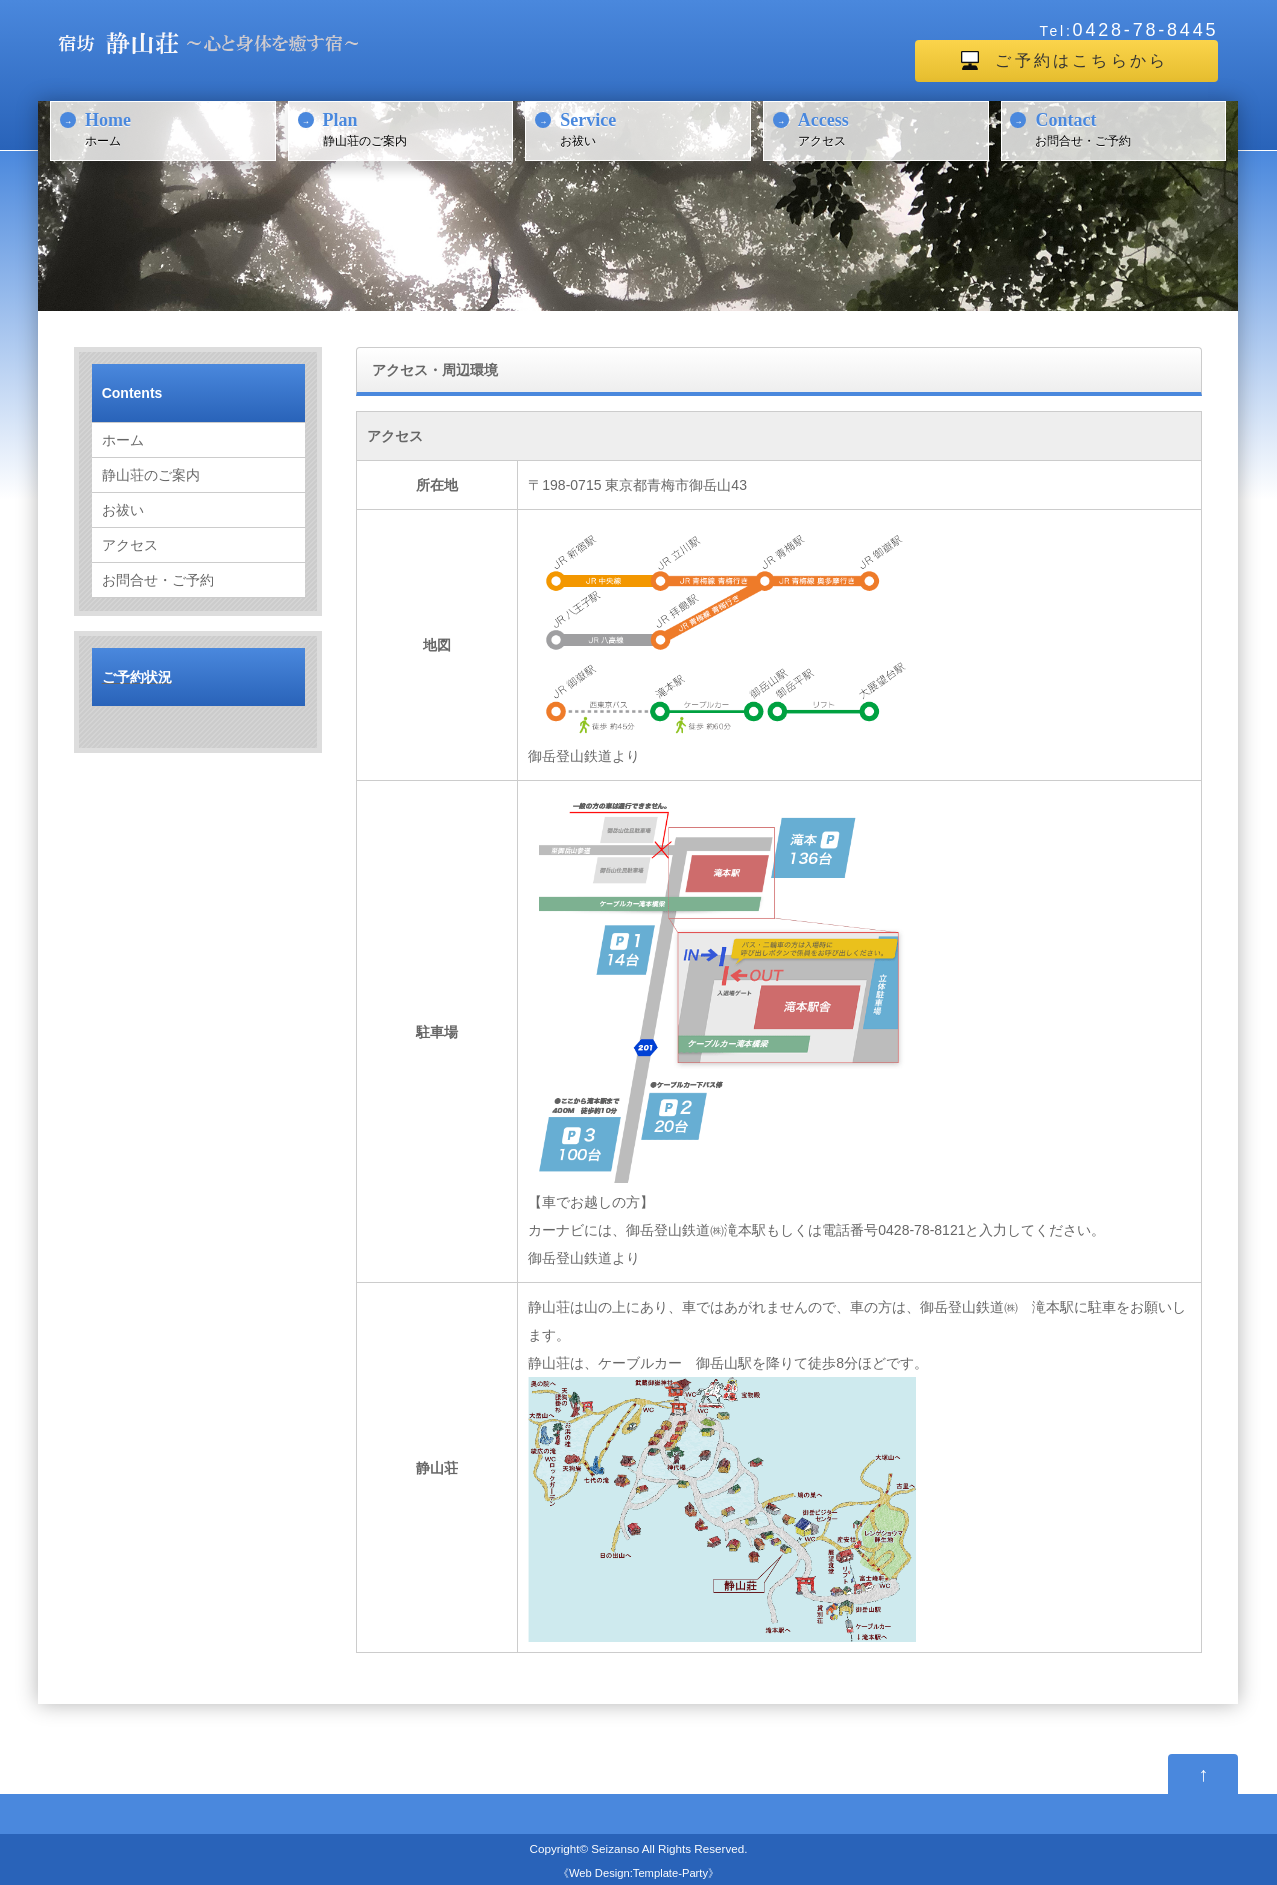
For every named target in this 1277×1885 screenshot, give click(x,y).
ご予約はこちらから (1081, 60)
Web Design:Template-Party (638, 1873)
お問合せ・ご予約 (1127, 128)
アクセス (890, 128)
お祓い (652, 128)
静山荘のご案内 (415, 128)
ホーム (177, 128)
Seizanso (615, 1848)
